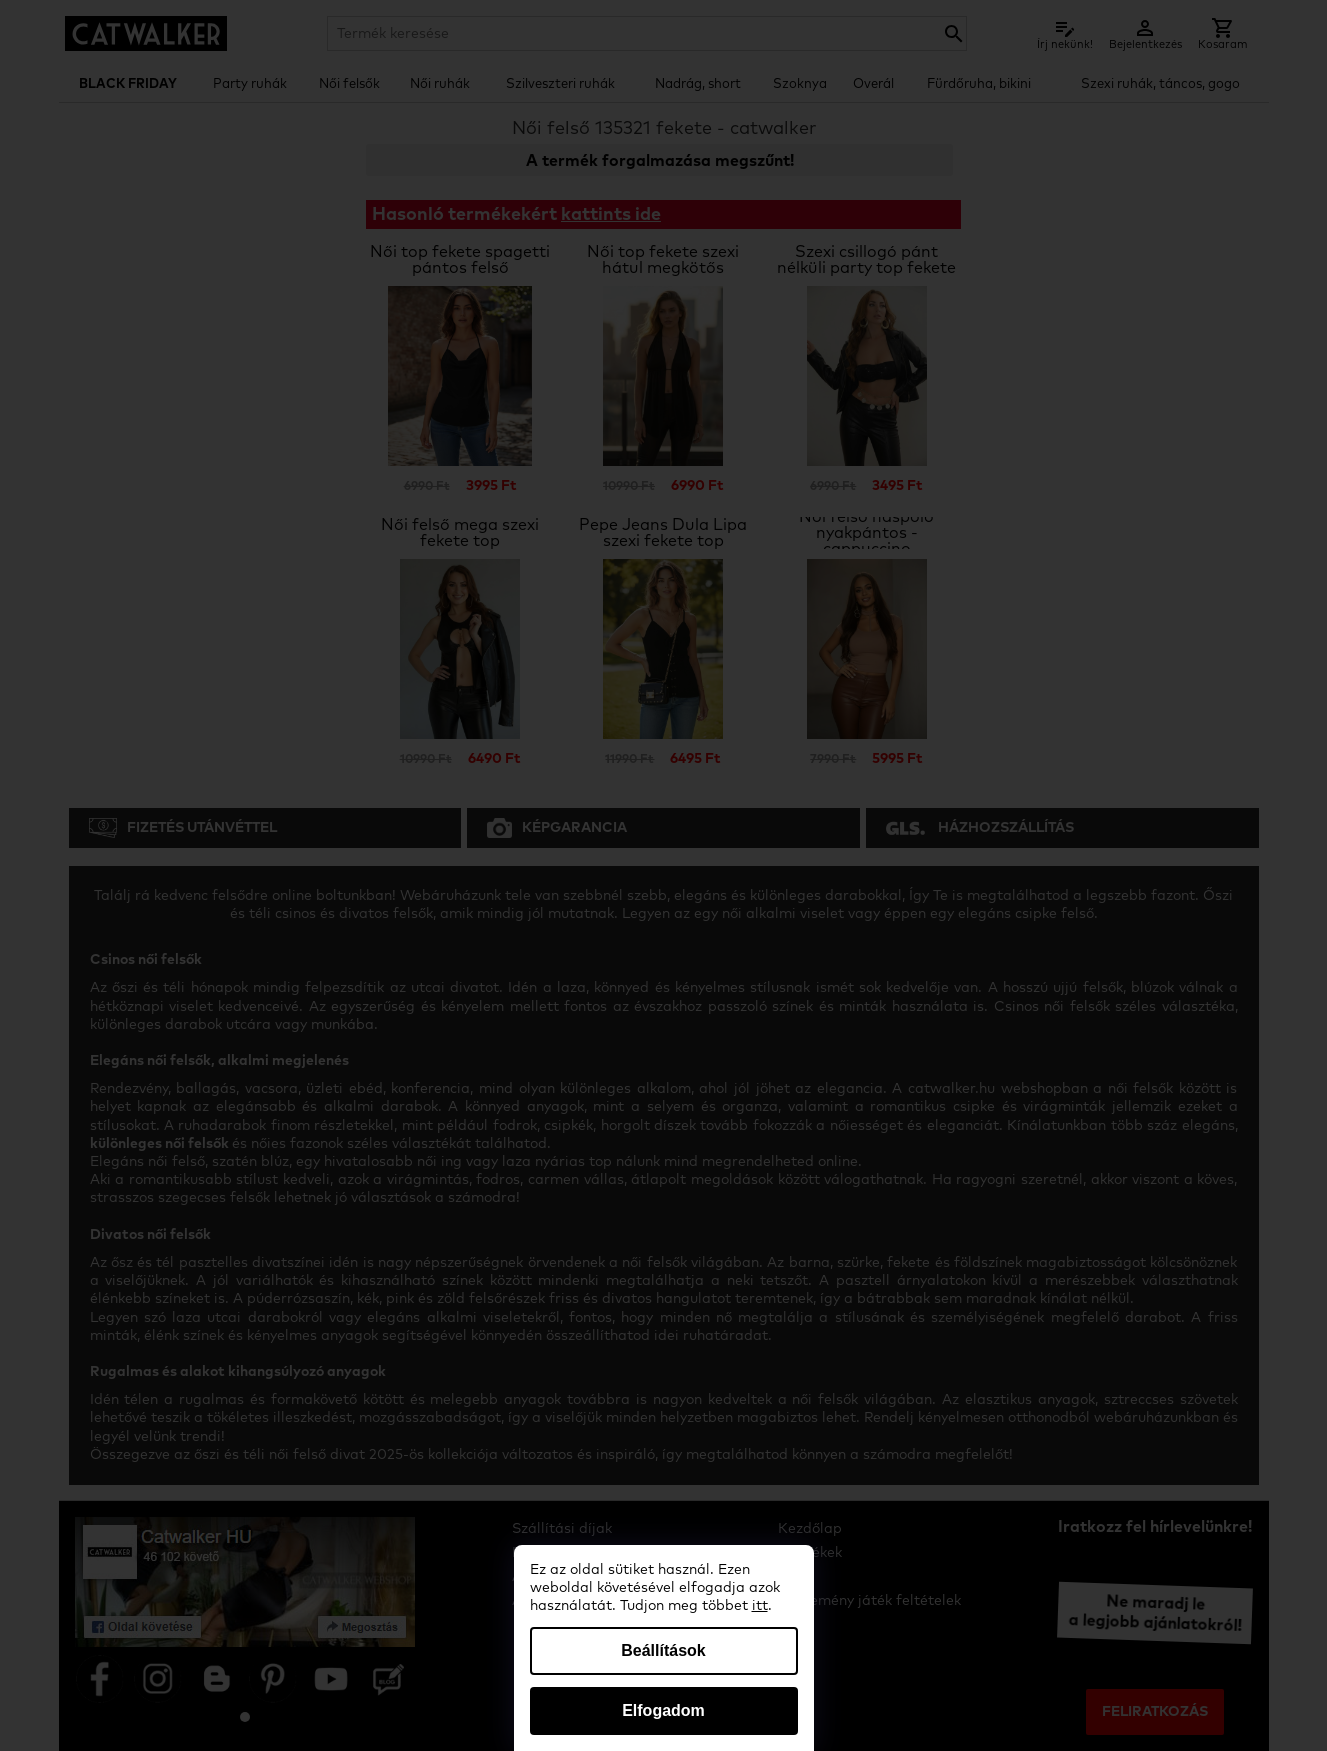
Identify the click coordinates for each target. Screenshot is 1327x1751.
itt (760, 1606)
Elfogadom (663, 1710)
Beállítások (663, 1650)
